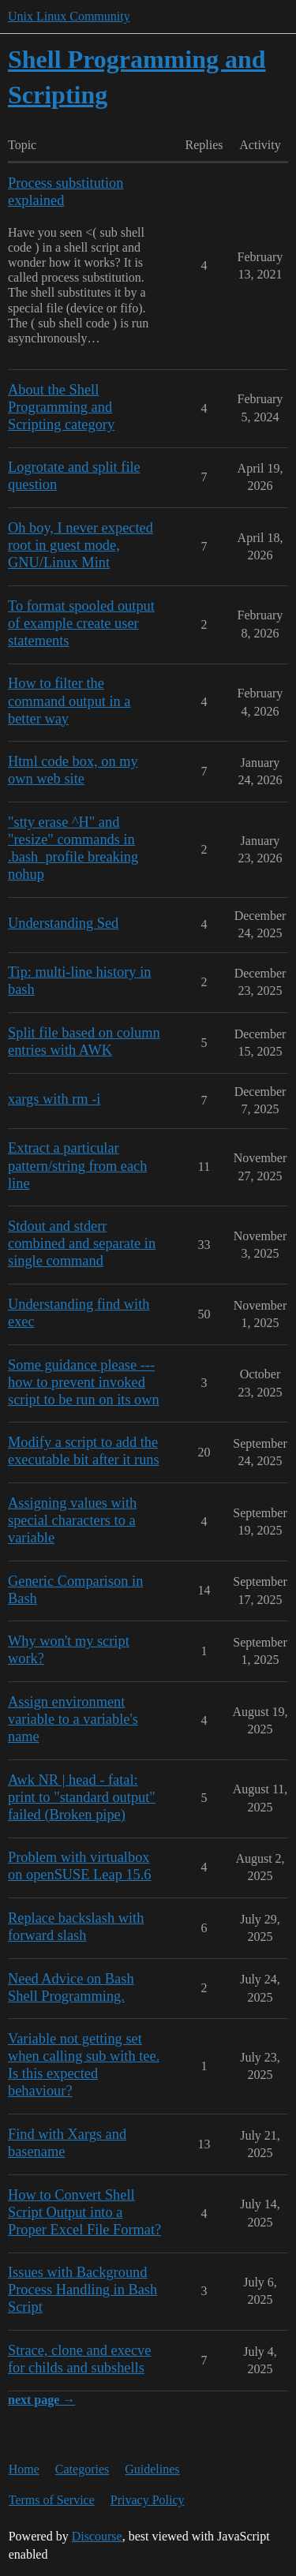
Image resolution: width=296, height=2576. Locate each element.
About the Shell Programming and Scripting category (61, 407)
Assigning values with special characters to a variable (72, 1520)
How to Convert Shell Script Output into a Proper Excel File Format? (84, 2212)
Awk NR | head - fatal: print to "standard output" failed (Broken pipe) (81, 1797)
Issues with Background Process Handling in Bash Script (82, 2289)
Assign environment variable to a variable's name (73, 1719)
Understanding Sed (63, 923)
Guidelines (152, 2469)
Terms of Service (52, 2500)
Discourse (97, 2536)
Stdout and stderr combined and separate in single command (81, 1243)
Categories (82, 2469)
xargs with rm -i (54, 1099)
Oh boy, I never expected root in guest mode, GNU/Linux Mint (80, 545)
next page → (41, 2399)
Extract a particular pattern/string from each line (77, 1165)
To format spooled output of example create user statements (81, 623)
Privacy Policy (148, 2500)
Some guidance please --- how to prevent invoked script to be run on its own (83, 1382)
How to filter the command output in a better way (69, 700)
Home (24, 2469)
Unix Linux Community (69, 16)
